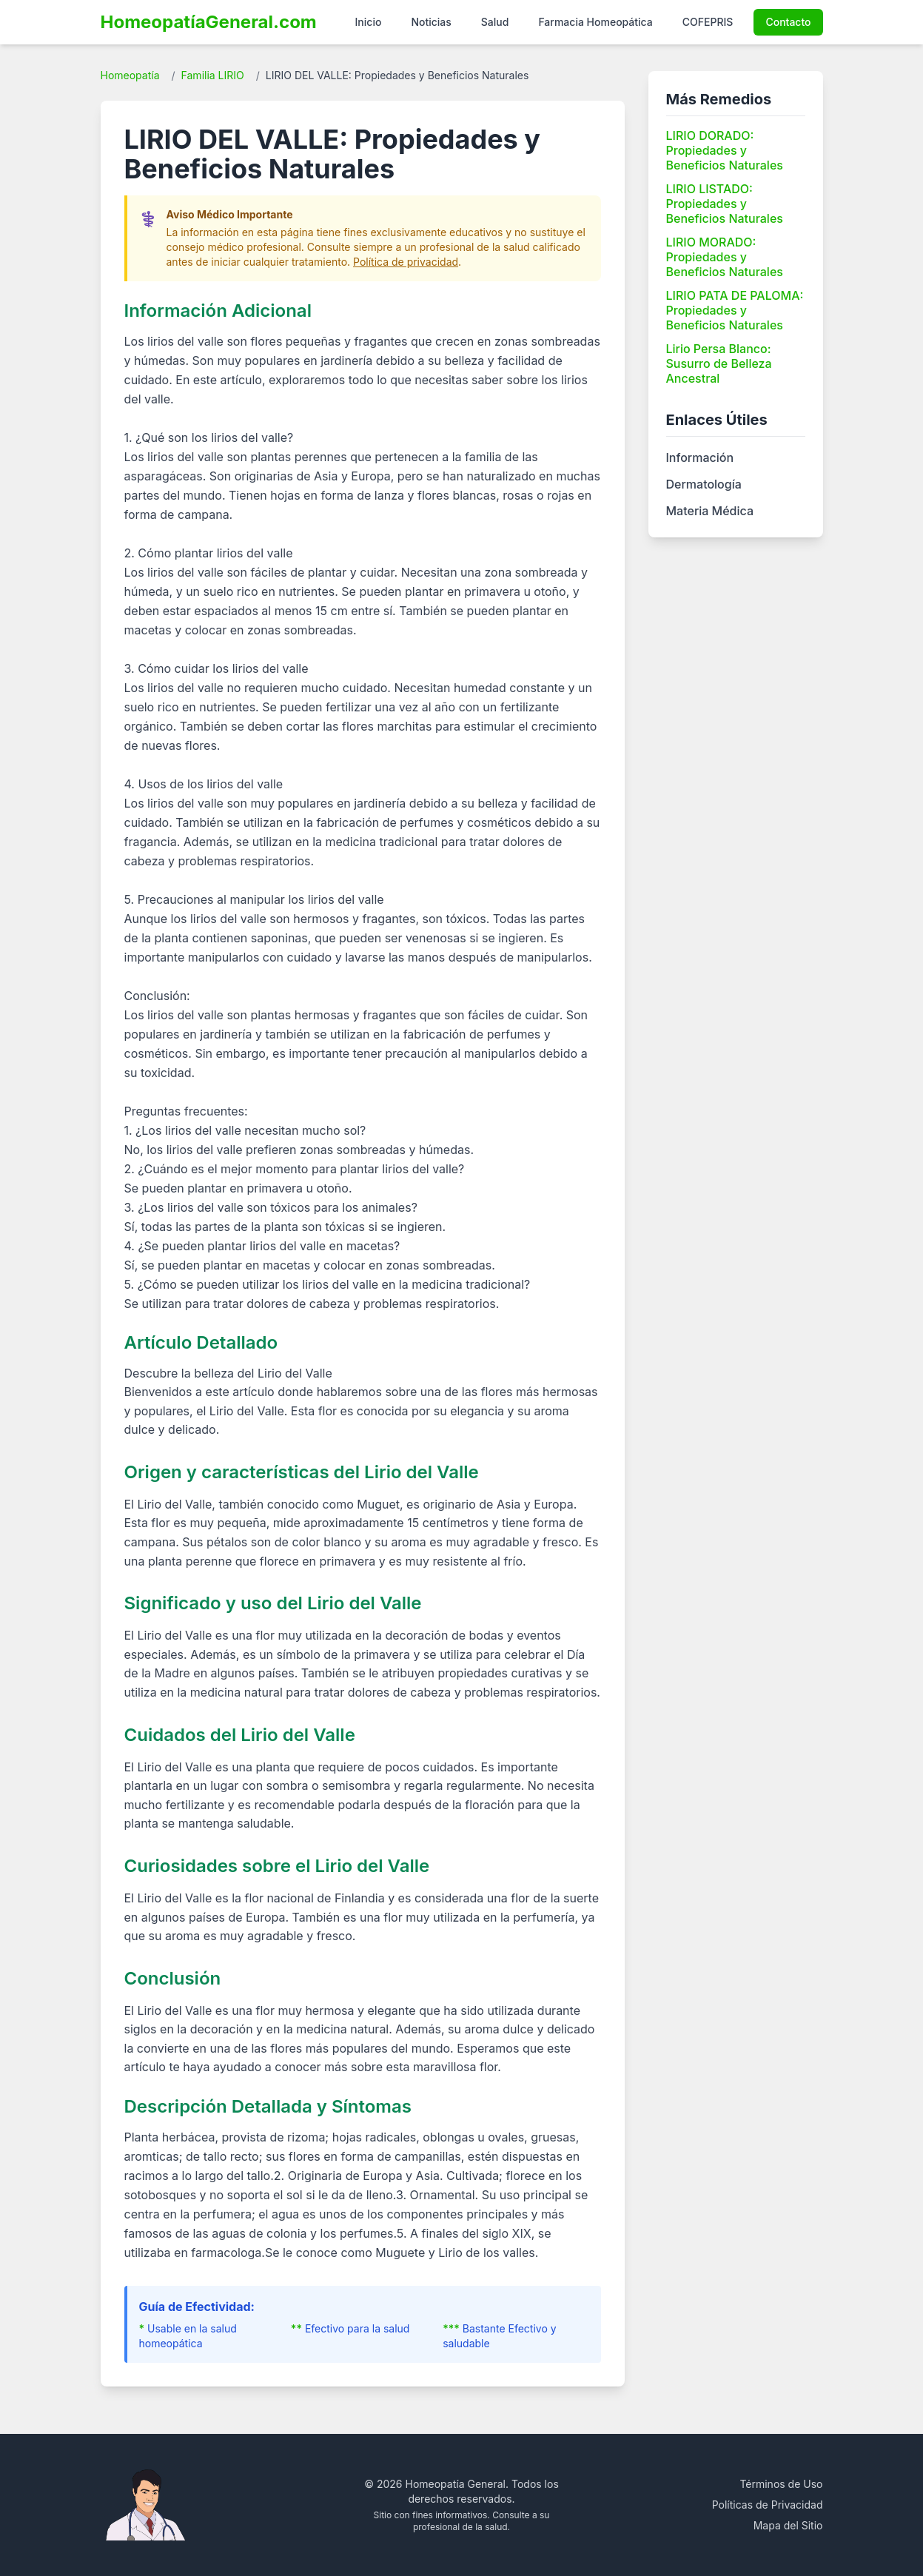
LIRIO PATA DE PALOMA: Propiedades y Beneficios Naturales (735, 310)
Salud (495, 22)
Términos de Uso (780, 2484)
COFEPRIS (708, 22)
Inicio (368, 22)
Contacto (787, 22)
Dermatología (704, 484)
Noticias (431, 22)
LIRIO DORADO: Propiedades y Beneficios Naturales (724, 150)
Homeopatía (130, 75)
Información (700, 457)
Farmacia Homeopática (595, 22)
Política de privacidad (405, 261)
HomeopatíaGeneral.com (209, 22)
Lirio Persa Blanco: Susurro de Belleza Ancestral (719, 363)
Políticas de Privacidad (767, 2504)
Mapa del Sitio (788, 2525)
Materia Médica (709, 510)
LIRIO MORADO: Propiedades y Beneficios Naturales (724, 257)
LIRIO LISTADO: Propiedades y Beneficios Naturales (724, 203)
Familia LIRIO (212, 75)
